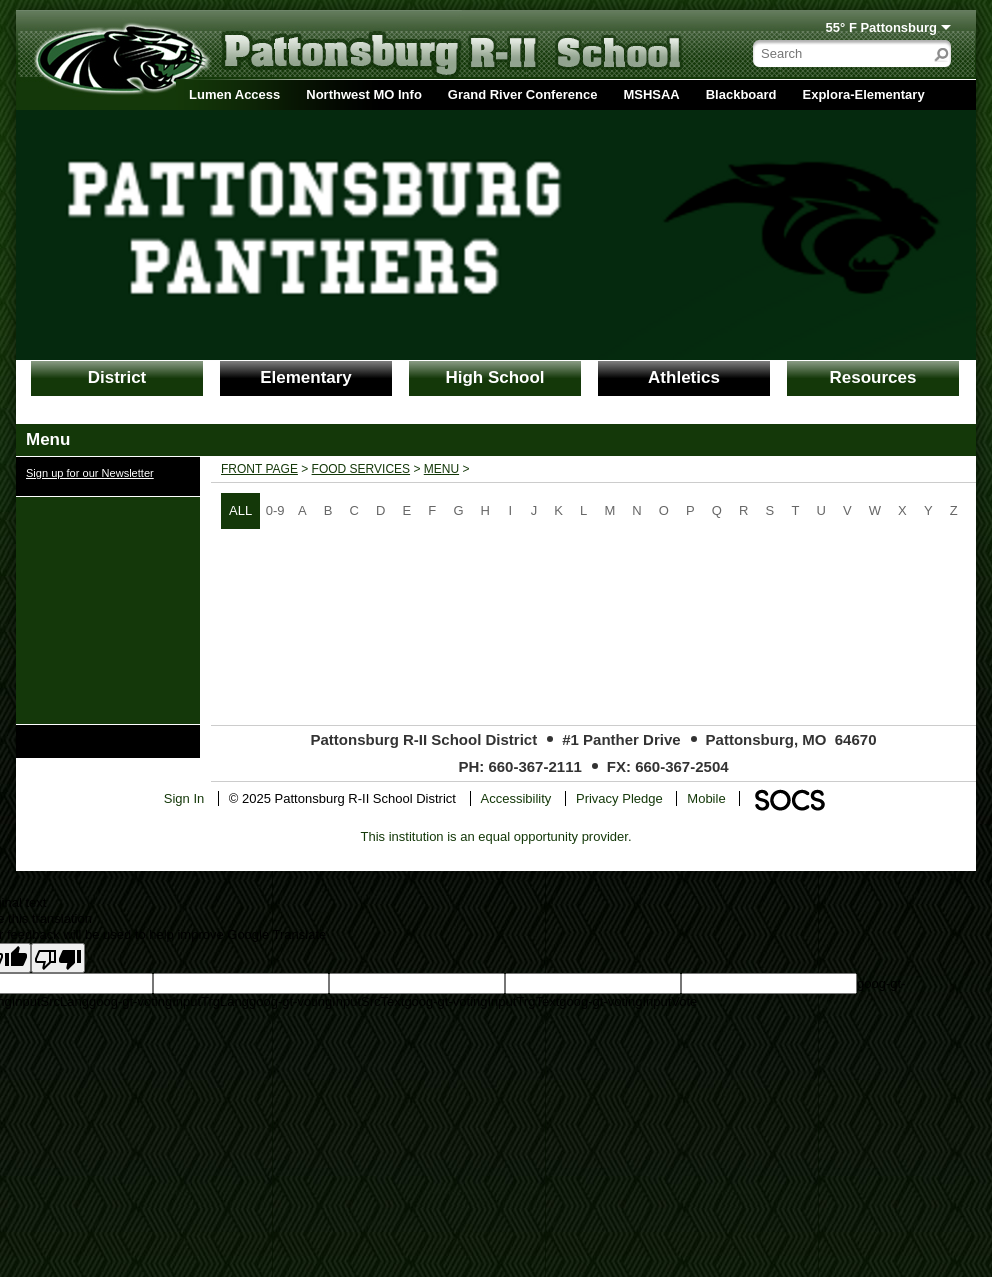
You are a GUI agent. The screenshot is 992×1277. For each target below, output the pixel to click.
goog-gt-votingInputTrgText (481, 1001)
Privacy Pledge (619, 798)
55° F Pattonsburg (881, 27)
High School (494, 377)
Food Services (361, 469)
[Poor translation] (58, 958)
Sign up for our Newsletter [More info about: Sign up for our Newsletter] (90, 473)
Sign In (184, 798)
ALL (240, 510)
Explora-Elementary (864, 94)
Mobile (706, 798)
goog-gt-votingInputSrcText (326, 1001)
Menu (441, 469)
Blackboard (741, 94)
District (117, 377)
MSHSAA (651, 94)
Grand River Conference (523, 94)
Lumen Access (234, 94)
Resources (873, 377)
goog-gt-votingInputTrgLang (169, 1001)
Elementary (306, 377)
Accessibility (516, 798)
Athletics (684, 377)
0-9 (275, 510)
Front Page (259, 469)
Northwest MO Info (364, 94)
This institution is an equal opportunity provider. (496, 836)
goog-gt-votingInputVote (628, 1001)
